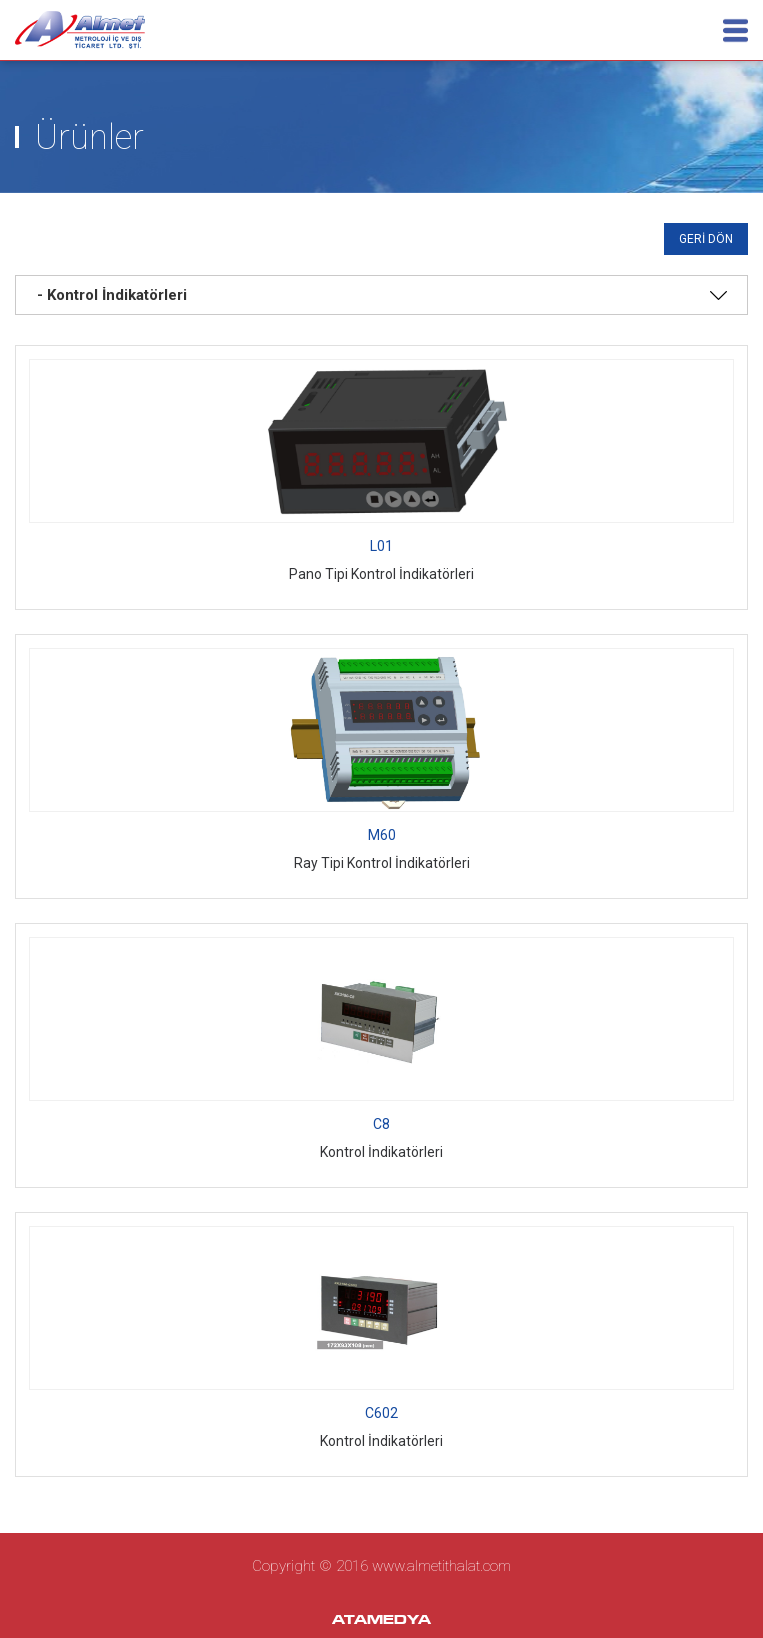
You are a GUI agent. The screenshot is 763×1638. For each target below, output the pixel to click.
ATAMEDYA (381, 1621)
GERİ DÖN (706, 239)
